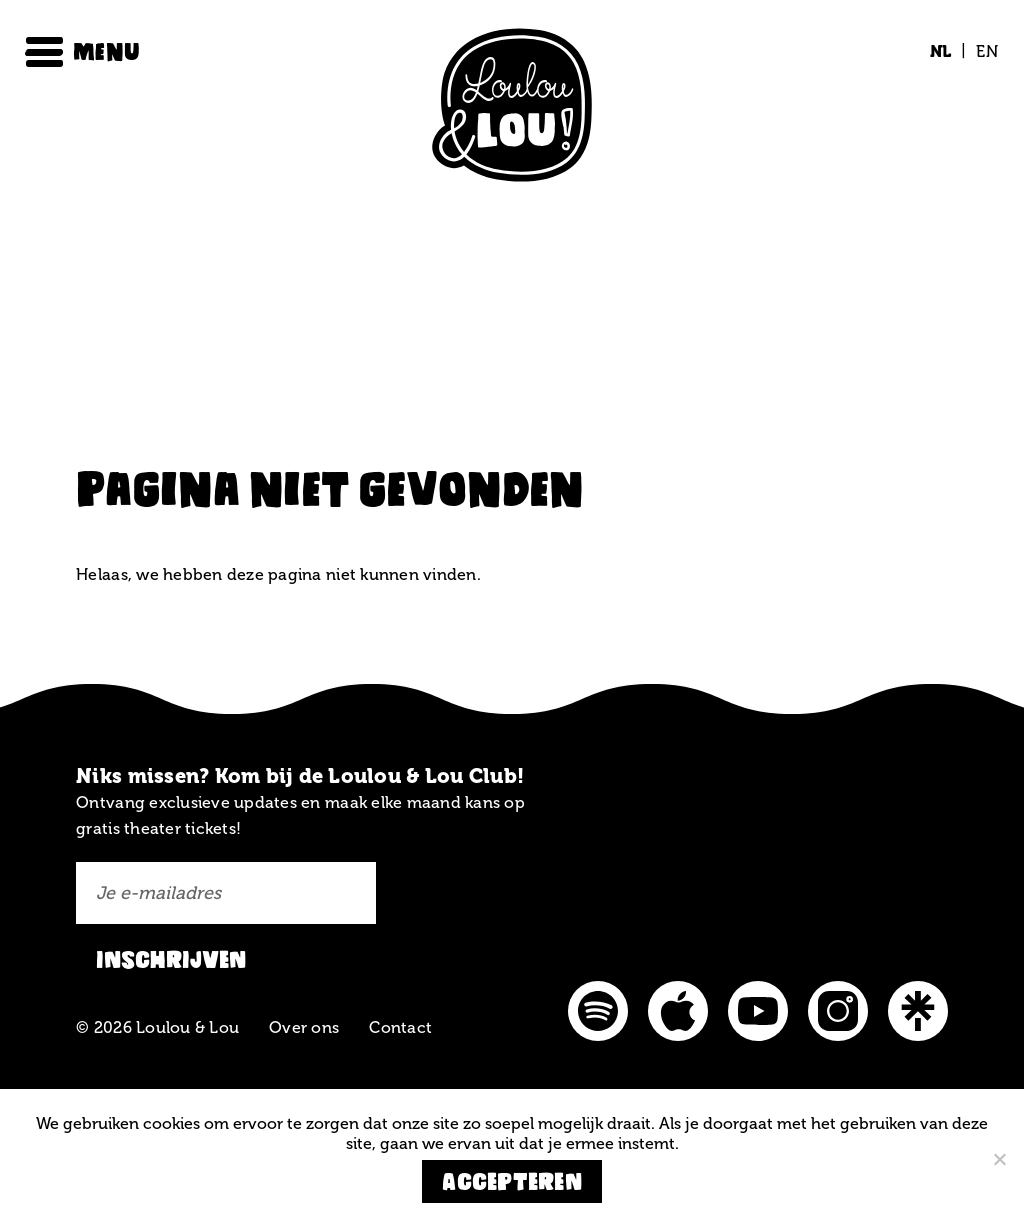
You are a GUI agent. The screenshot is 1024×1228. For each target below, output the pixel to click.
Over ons (304, 1027)
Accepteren (512, 1181)
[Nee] (999, 1159)
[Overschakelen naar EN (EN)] (982, 52)
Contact (400, 1027)
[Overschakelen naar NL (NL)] (941, 52)
